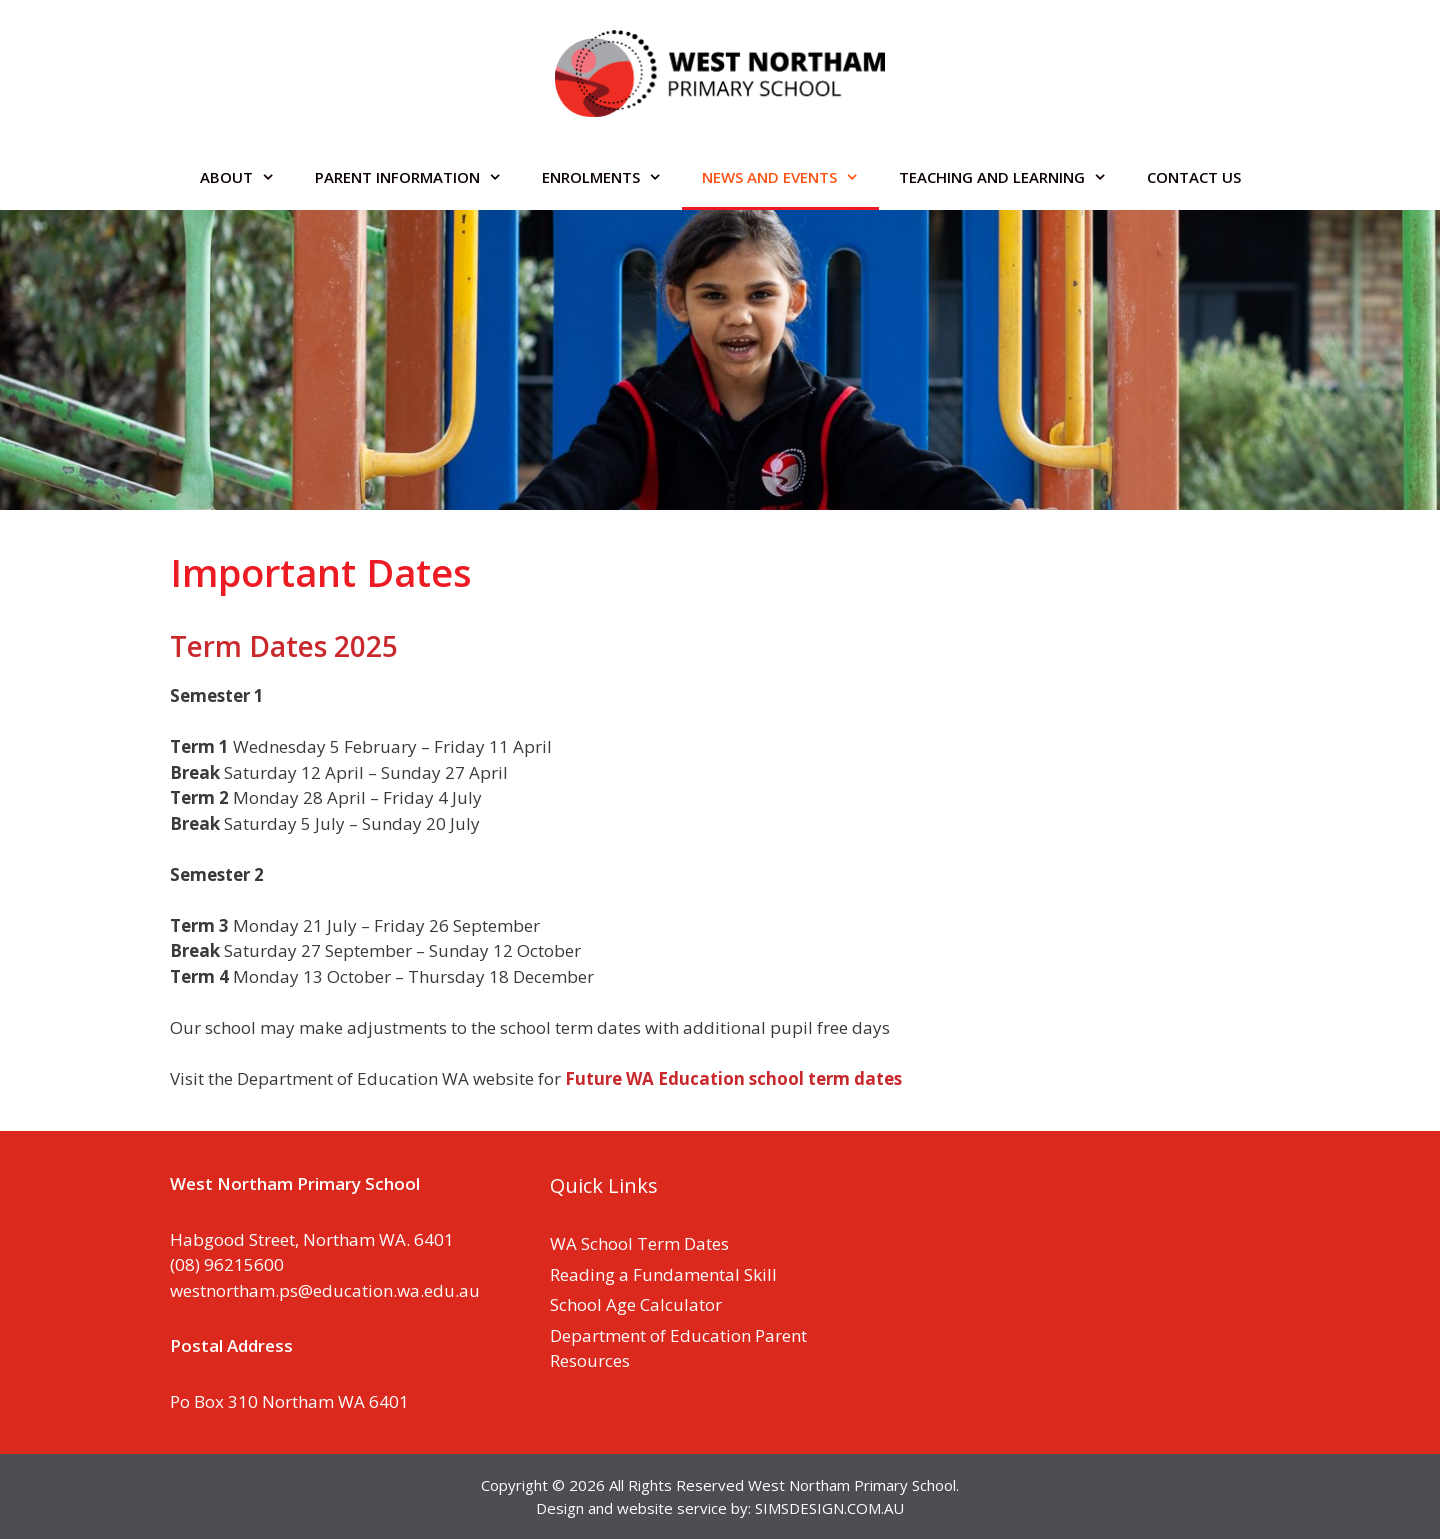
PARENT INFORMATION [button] (418, 177)
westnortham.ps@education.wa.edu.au (325, 1290)
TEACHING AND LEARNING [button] (1013, 177)
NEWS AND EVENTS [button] (790, 177)
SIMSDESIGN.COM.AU (829, 1508)
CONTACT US (1194, 177)
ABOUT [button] (247, 177)
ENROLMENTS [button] (612, 177)
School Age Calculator (636, 1304)
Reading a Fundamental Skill (663, 1274)
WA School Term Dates (639, 1243)
